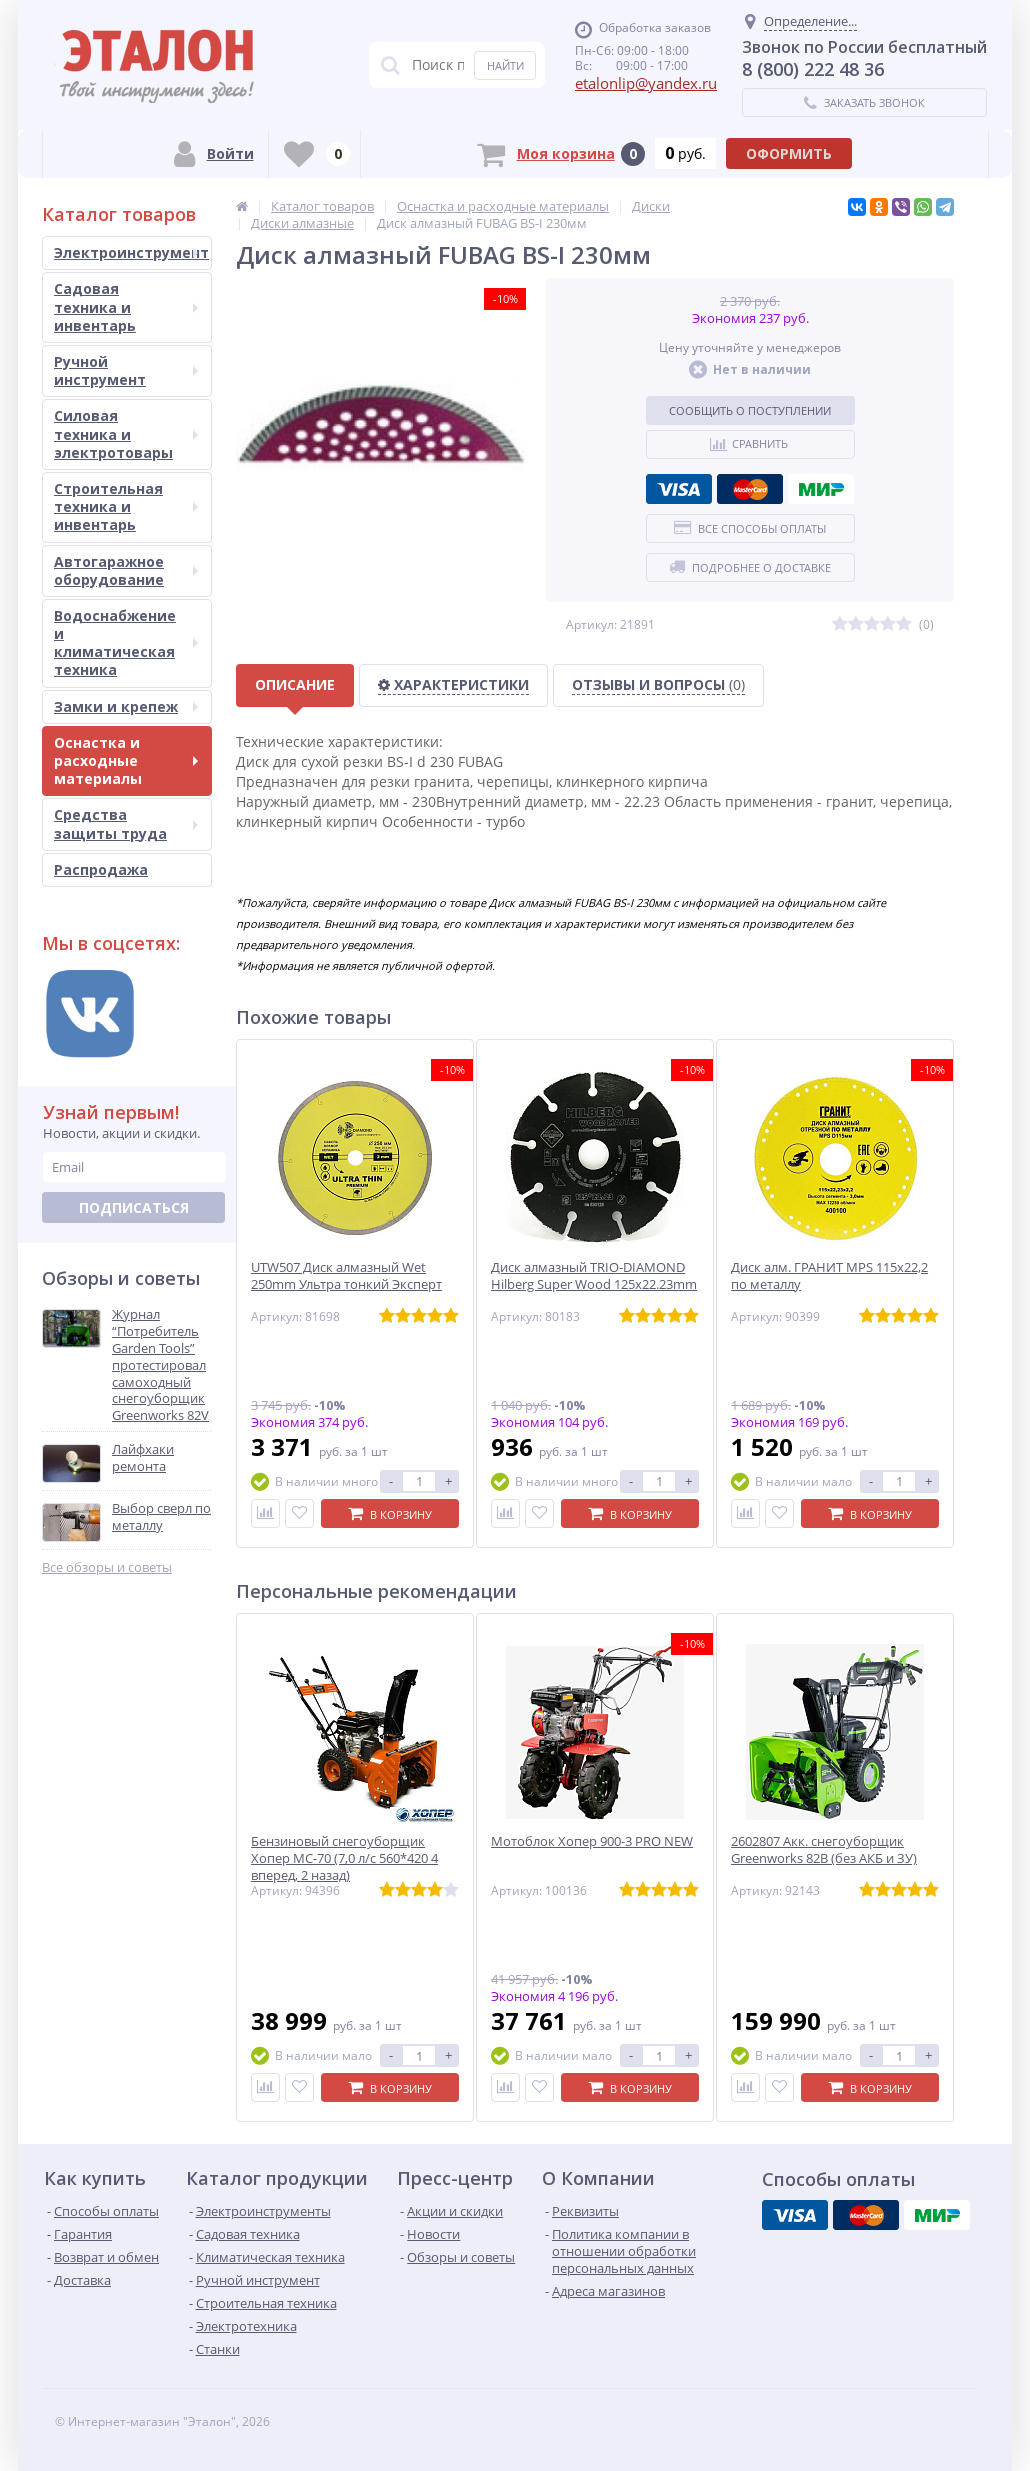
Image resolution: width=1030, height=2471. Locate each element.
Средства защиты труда (126, 823)
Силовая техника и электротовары (126, 433)
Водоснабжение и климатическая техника (126, 643)
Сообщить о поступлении (750, 410)
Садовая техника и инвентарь (126, 306)
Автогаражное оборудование (126, 570)
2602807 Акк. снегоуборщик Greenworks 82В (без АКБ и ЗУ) (824, 1850)
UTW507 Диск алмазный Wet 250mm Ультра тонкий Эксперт (346, 1276)
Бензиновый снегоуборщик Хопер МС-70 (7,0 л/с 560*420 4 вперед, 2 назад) (344, 1858)
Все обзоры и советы (107, 1567)
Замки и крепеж (126, 706)
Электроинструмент (131, 252)
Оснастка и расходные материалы (126, 760)
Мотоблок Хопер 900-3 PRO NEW (592, 1841)
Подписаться (134, 1207)
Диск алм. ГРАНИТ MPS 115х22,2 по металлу (829, 1276)
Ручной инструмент (126, 370)
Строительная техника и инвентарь (126, 506)
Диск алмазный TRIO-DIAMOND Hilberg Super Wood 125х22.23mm (594, 1276)
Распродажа (101, 869)
